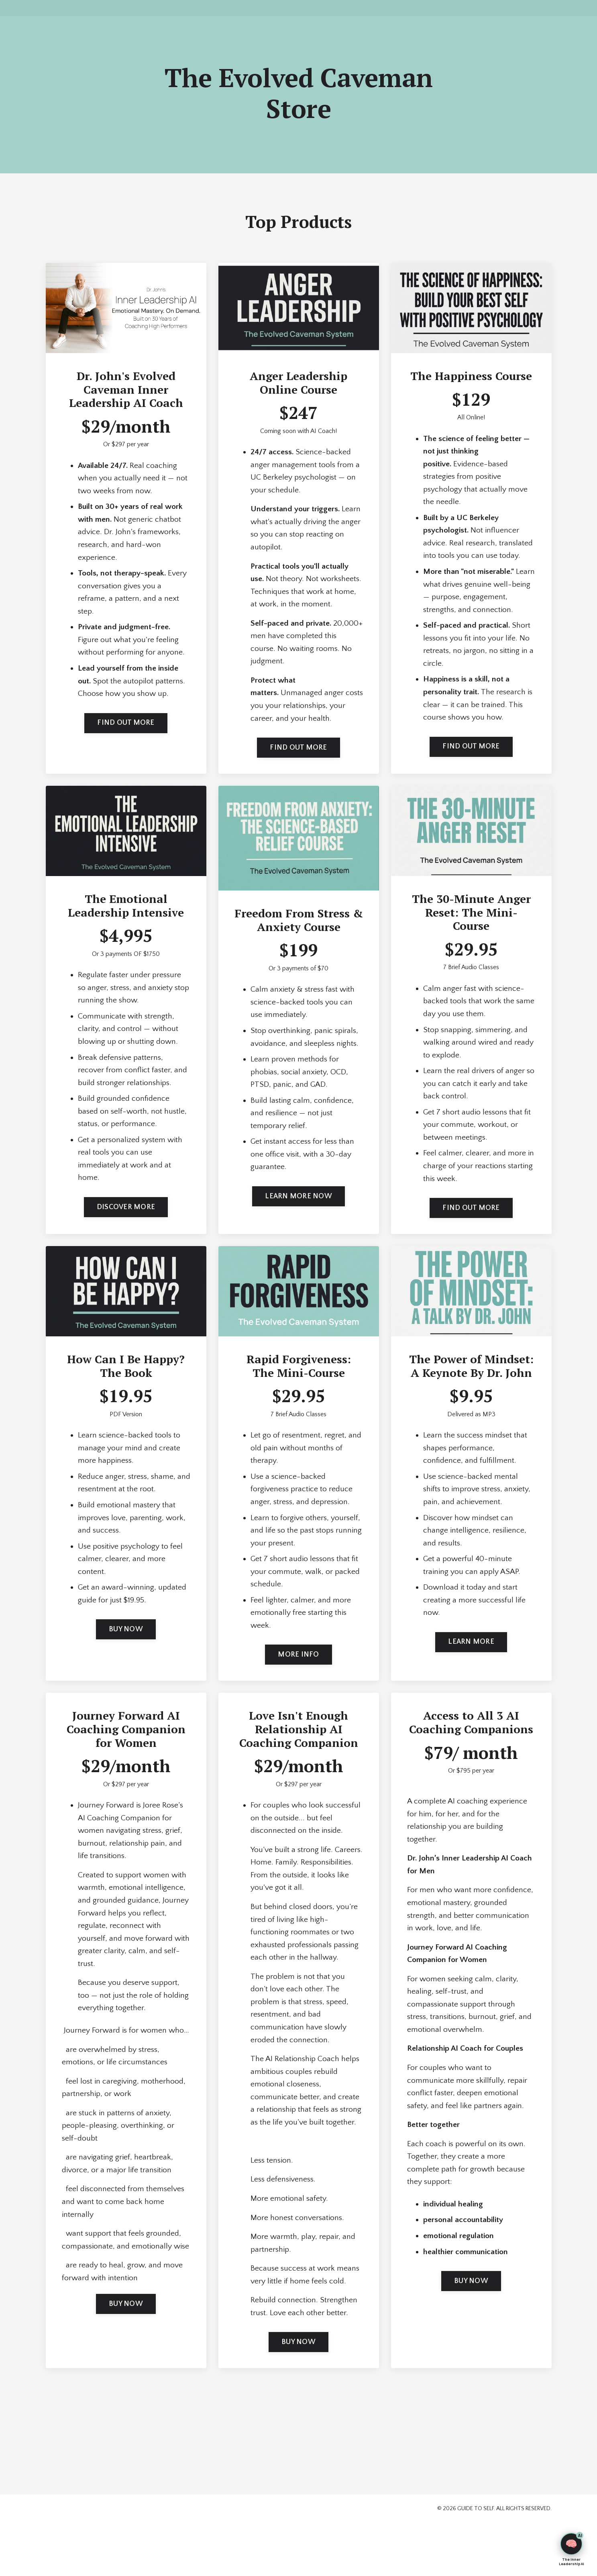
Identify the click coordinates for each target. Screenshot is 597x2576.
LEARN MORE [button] (471, 1663)
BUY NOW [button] (126, 1650)
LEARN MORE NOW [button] (298, 1214)
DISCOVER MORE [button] (126, 1226)
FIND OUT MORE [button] (125, 726)
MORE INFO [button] (298, 1676)
